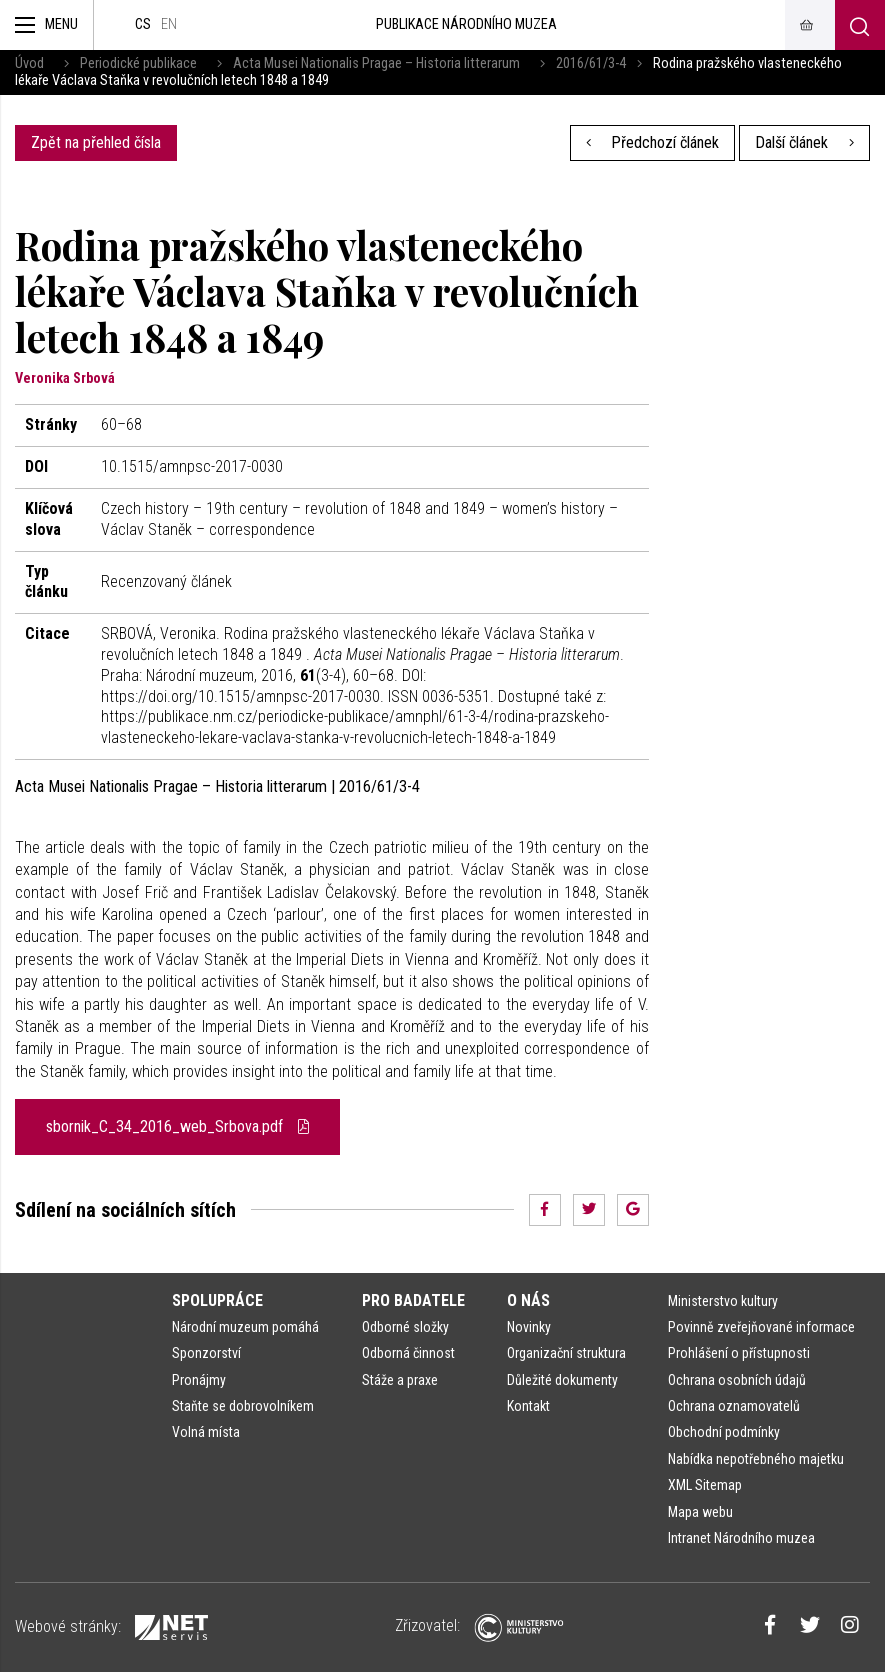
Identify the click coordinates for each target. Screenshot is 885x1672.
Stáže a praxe (400, 1380)
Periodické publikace (138, 63)
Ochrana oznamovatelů (734, 1406)
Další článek (804, 142)
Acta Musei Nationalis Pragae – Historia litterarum (376, 63)
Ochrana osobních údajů (737, 1380)
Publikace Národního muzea (466, 24)
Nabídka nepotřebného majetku (756, 1459)
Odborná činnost (408, 1353)
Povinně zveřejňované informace (761, 1327)
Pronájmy (199, 1380)
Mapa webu (700, 1512)
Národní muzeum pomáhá (245, 1327)
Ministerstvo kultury (723, 1301)
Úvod (29, 63)
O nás (528, 1300)
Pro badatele (413, 1300)
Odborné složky (405, 1327)
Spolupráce (217, 1300)
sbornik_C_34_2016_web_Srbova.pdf (177, 1126)
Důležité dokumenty (562, 1380)
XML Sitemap (705, 1485)
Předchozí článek (653, 142)
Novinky (529, 1327)
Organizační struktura (566, 1353)
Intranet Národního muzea (741, 1538)
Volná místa (206, 1432)
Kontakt (528, 1406)
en (169, 24)
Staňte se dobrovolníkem (243, 1406)
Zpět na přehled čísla (96, 142)
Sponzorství (206, 1353)
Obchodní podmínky (724, 1432)
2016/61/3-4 (591, 63)
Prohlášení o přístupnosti (739, 1353)
